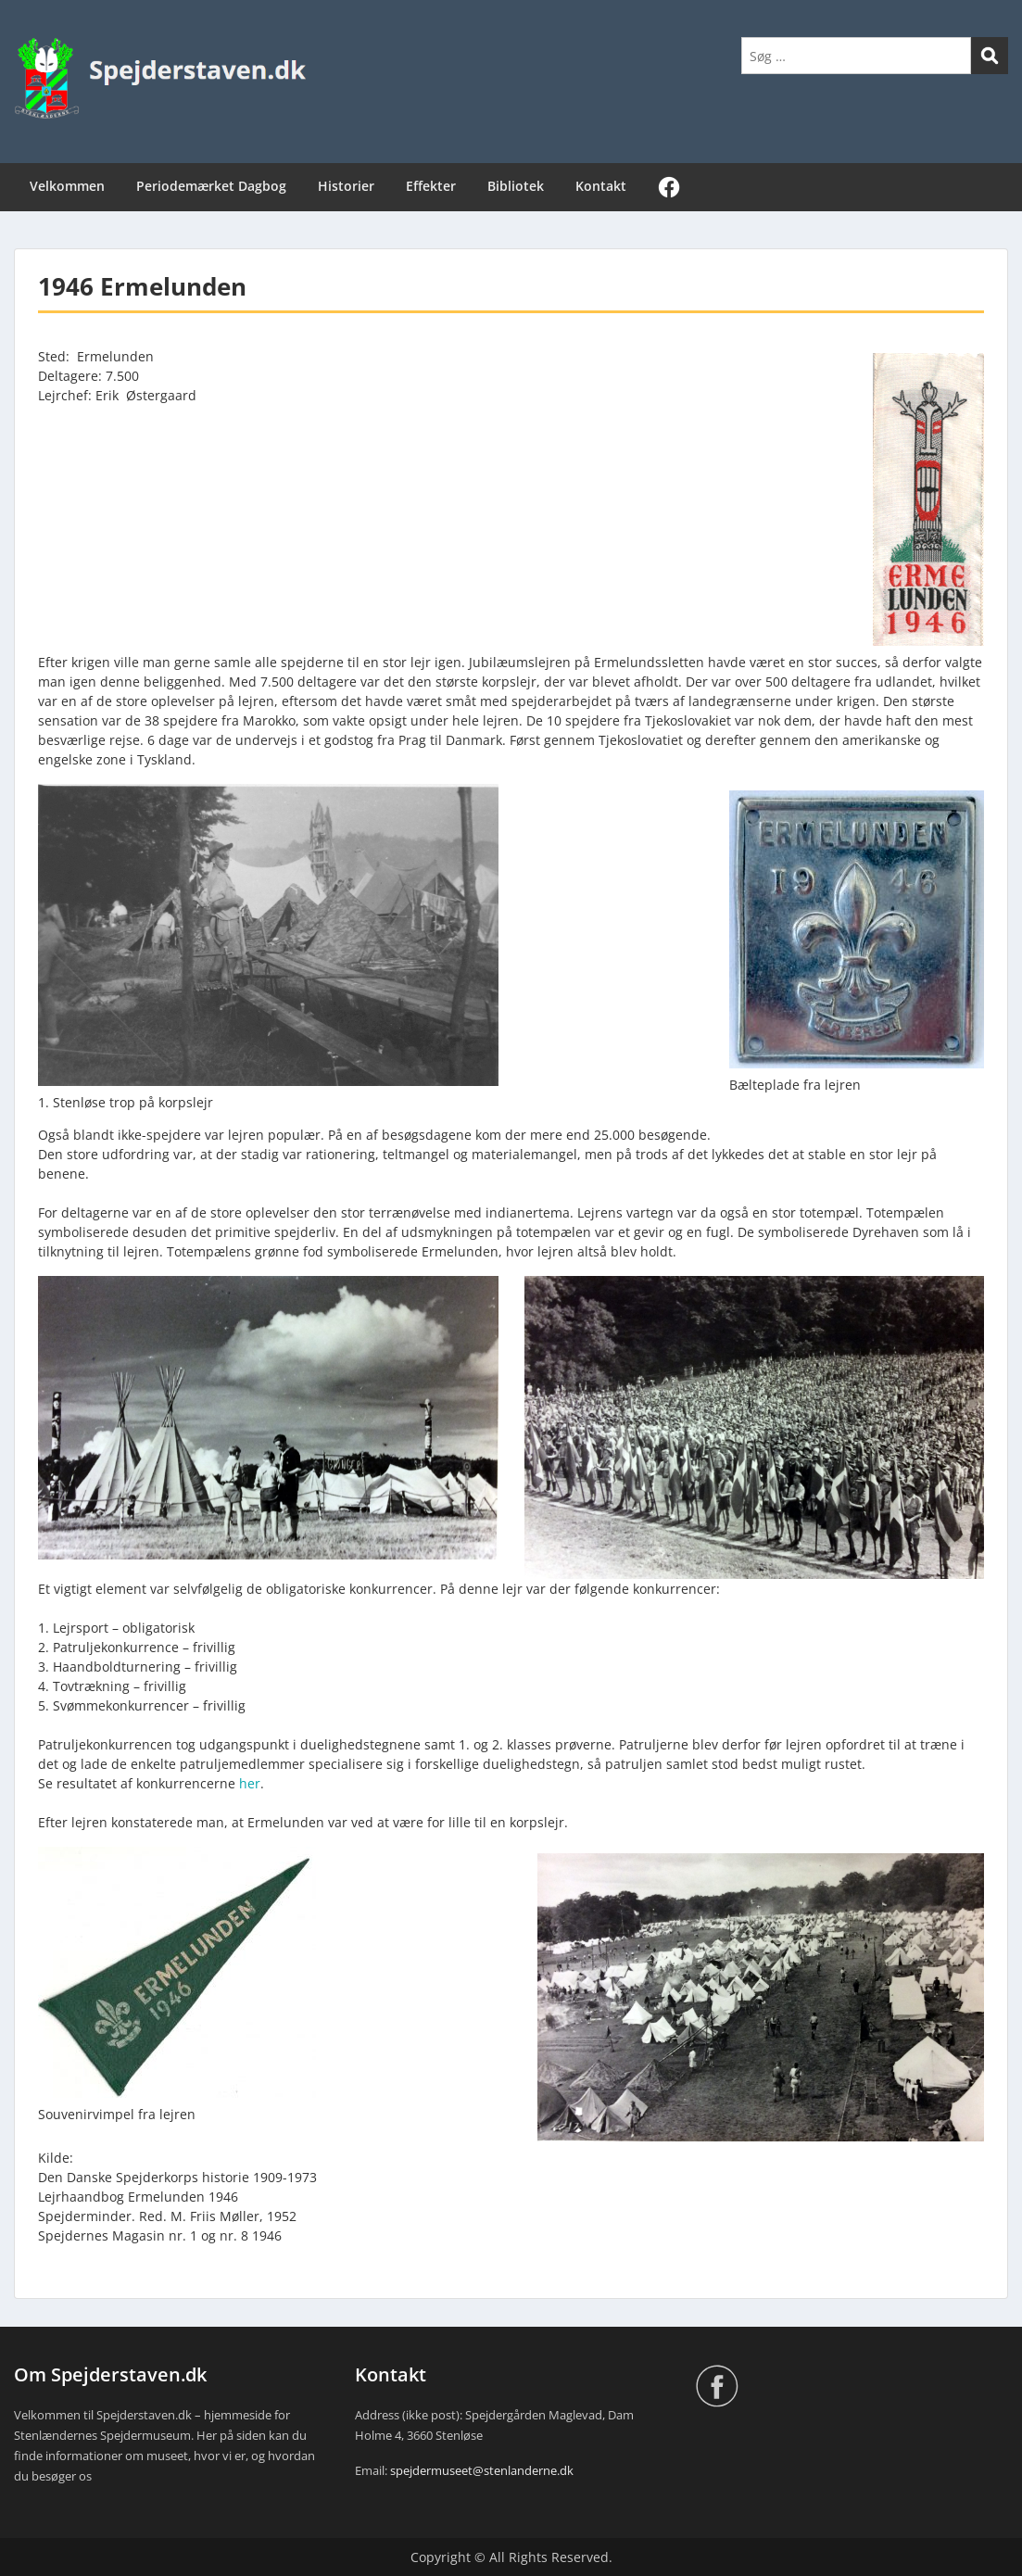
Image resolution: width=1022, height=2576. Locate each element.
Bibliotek (515, 186)
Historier (346, 186)
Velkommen (67, 186)
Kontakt (600, 186)
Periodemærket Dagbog (211, 186)
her (249, 1783)
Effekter (431, 186)
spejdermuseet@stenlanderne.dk (482, 2470)
